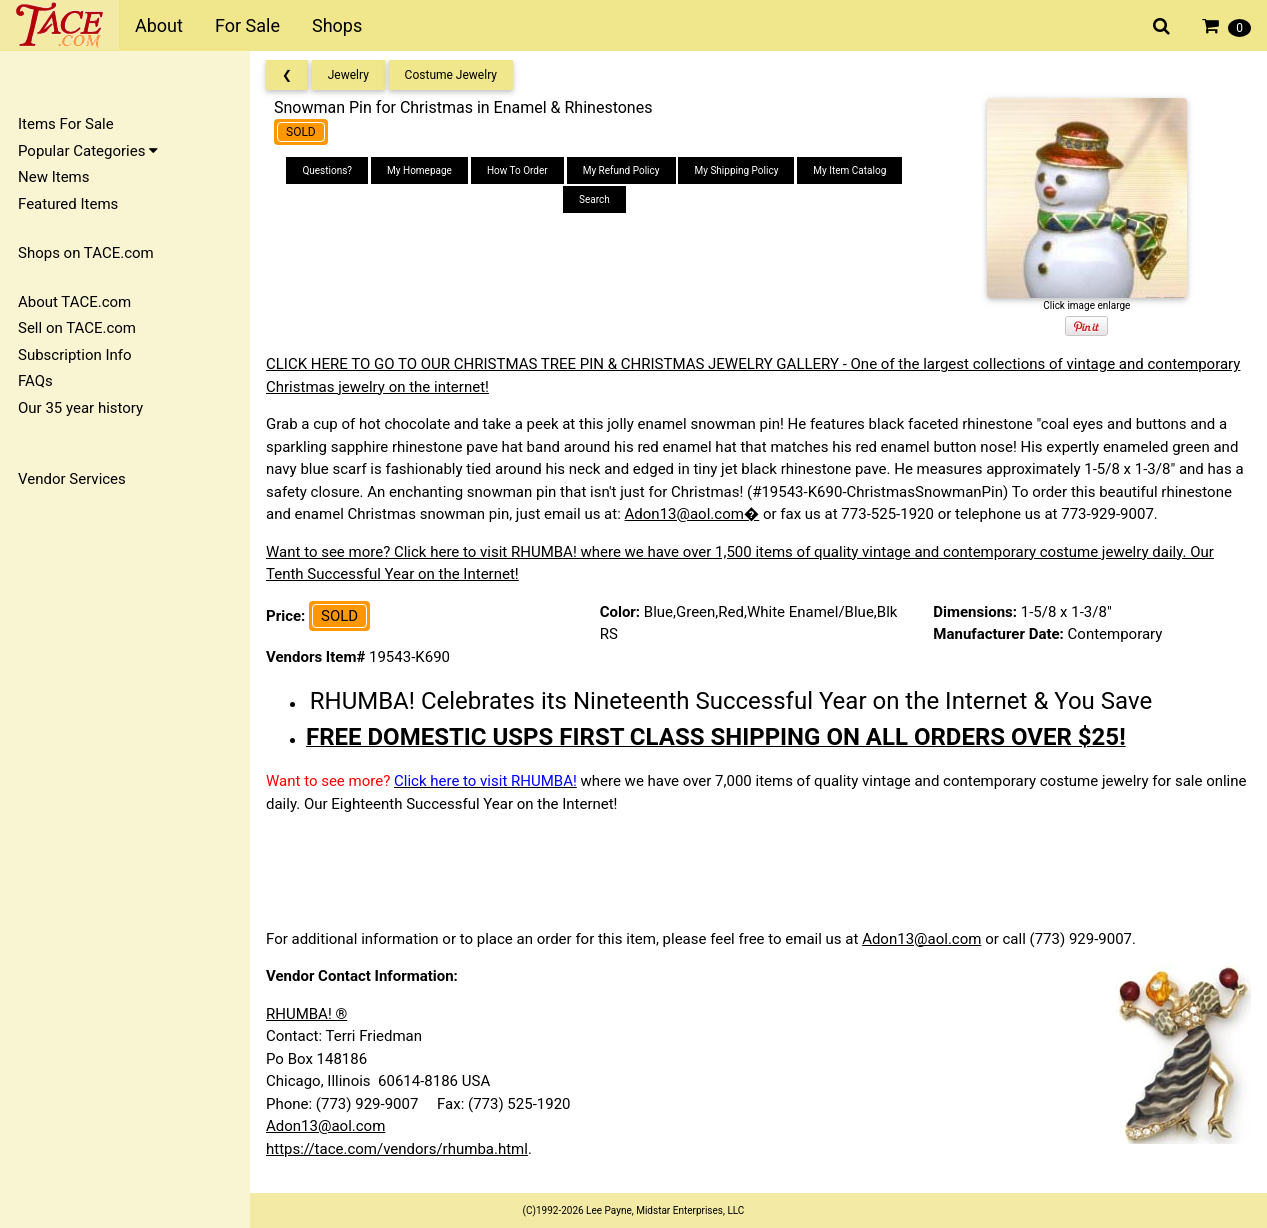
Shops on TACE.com (86, 253)
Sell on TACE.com (77, 328)
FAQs (35, 381)
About (159, 25)
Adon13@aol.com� (692, 514)
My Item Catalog (849, 170)
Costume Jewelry (451, 75)
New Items (53, 177)
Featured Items (68, 204)
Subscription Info (75, 355)
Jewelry (348, 75)
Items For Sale (66, 124)
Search (594, 199)
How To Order (517, 170)
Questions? (327, 170)
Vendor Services (72, 479)
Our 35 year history (80, 408)
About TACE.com (74, 302)
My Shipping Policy (736, 170)
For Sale (247, 25)
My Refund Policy (621, 170)
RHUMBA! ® (306, 1014)
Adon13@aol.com (921, 939)
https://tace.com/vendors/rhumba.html (397, 1149)
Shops (337, 25)
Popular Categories (88, 151)
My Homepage (419, 170)
